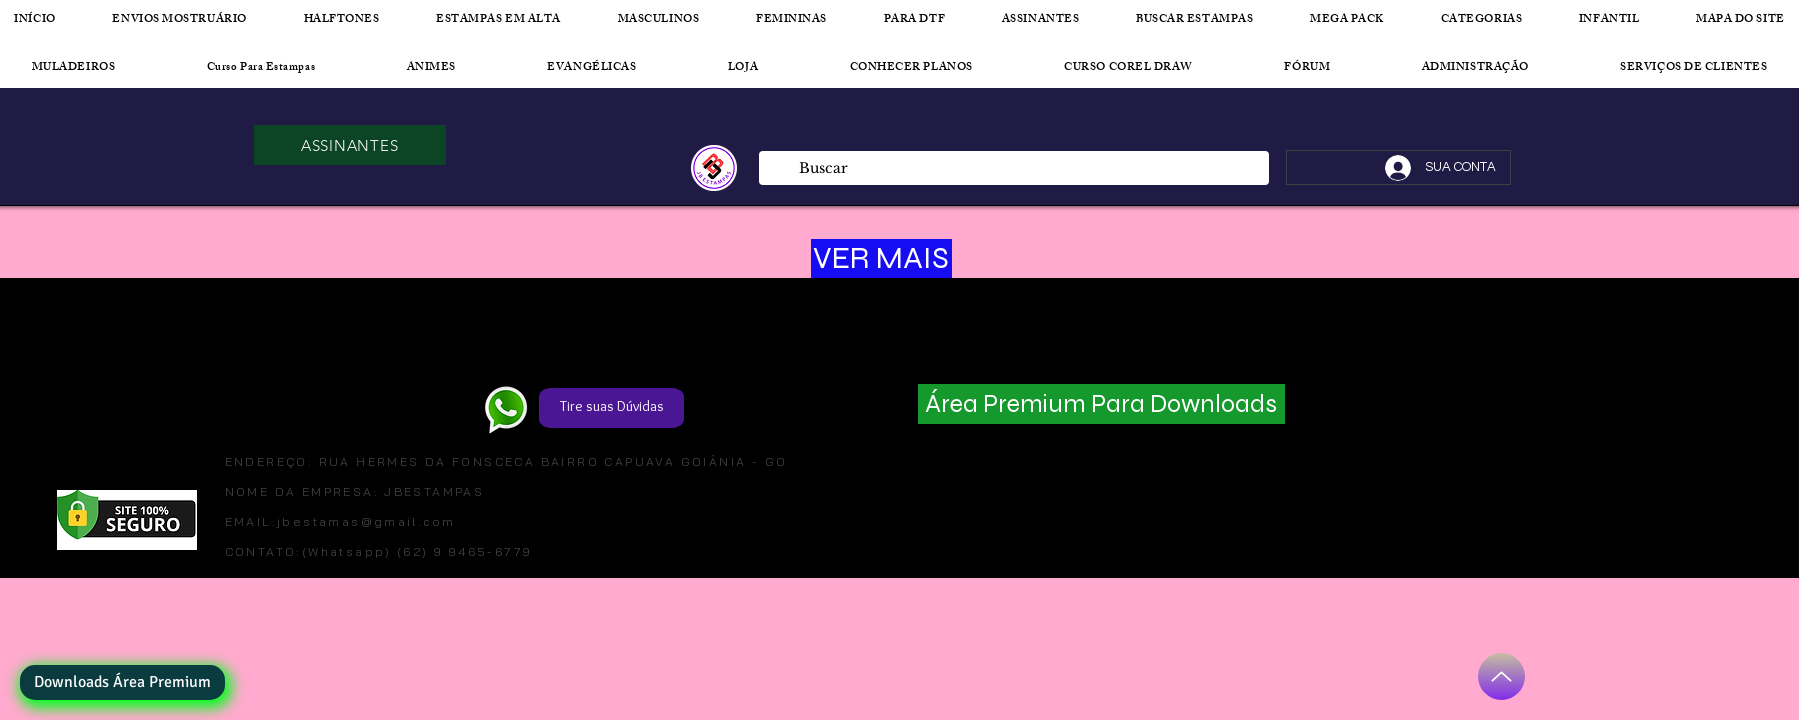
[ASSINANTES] (350, 145)
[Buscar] (1013, 169)
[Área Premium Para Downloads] (1101, 404)
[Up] (1501, 676)
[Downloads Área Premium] (122, 682)
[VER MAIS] (881, 258)
